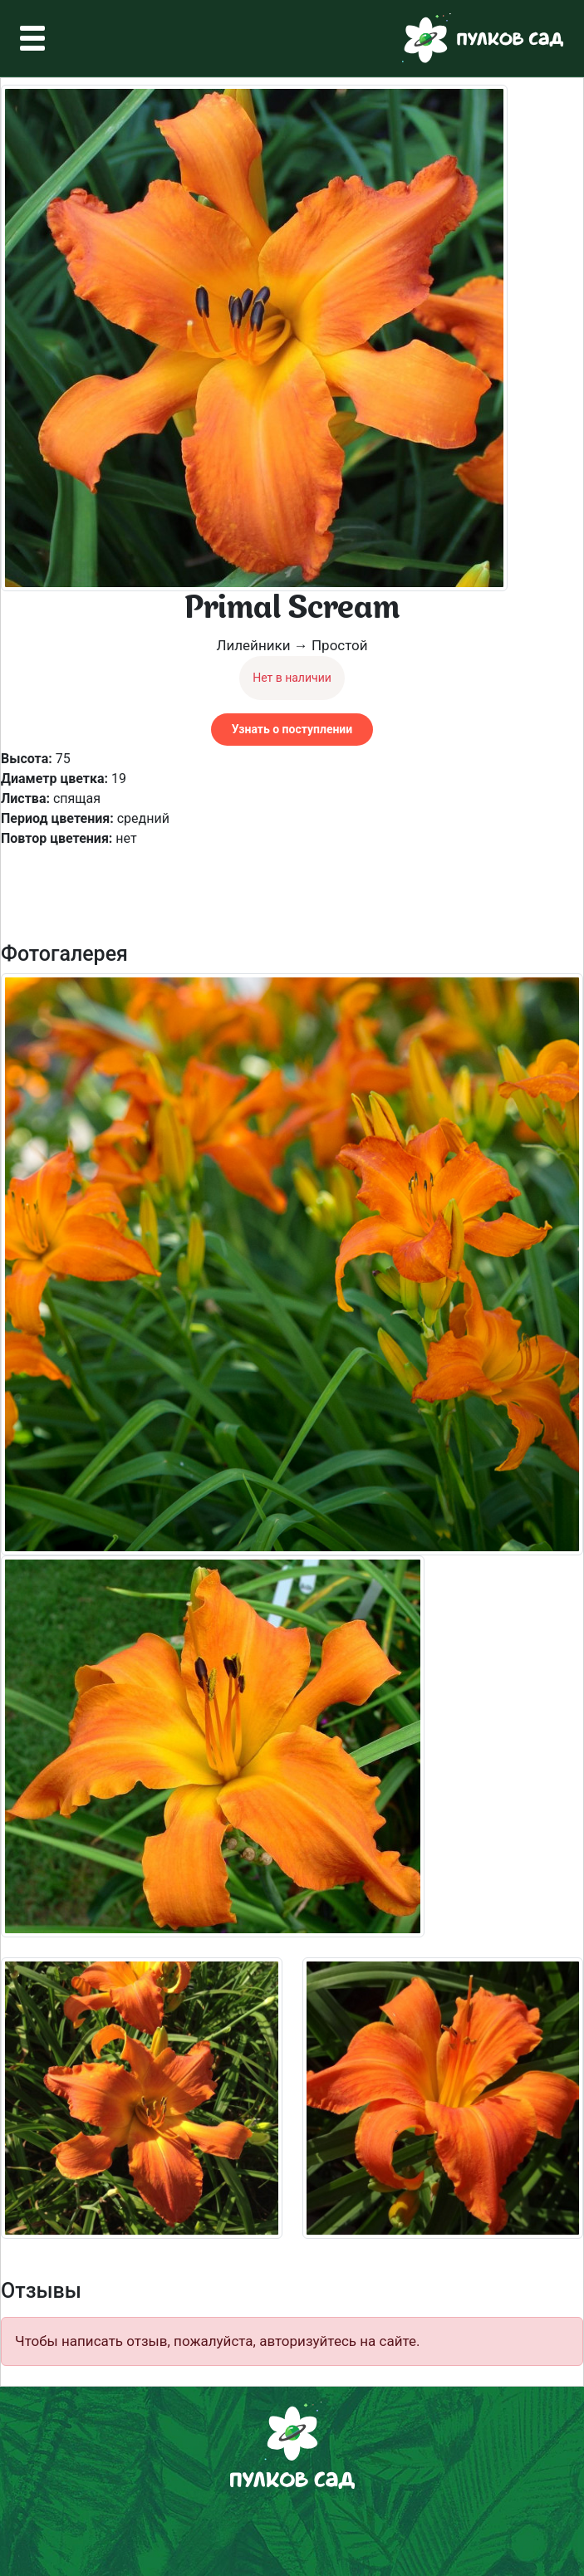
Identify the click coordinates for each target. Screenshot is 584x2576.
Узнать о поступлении (292, 729)
